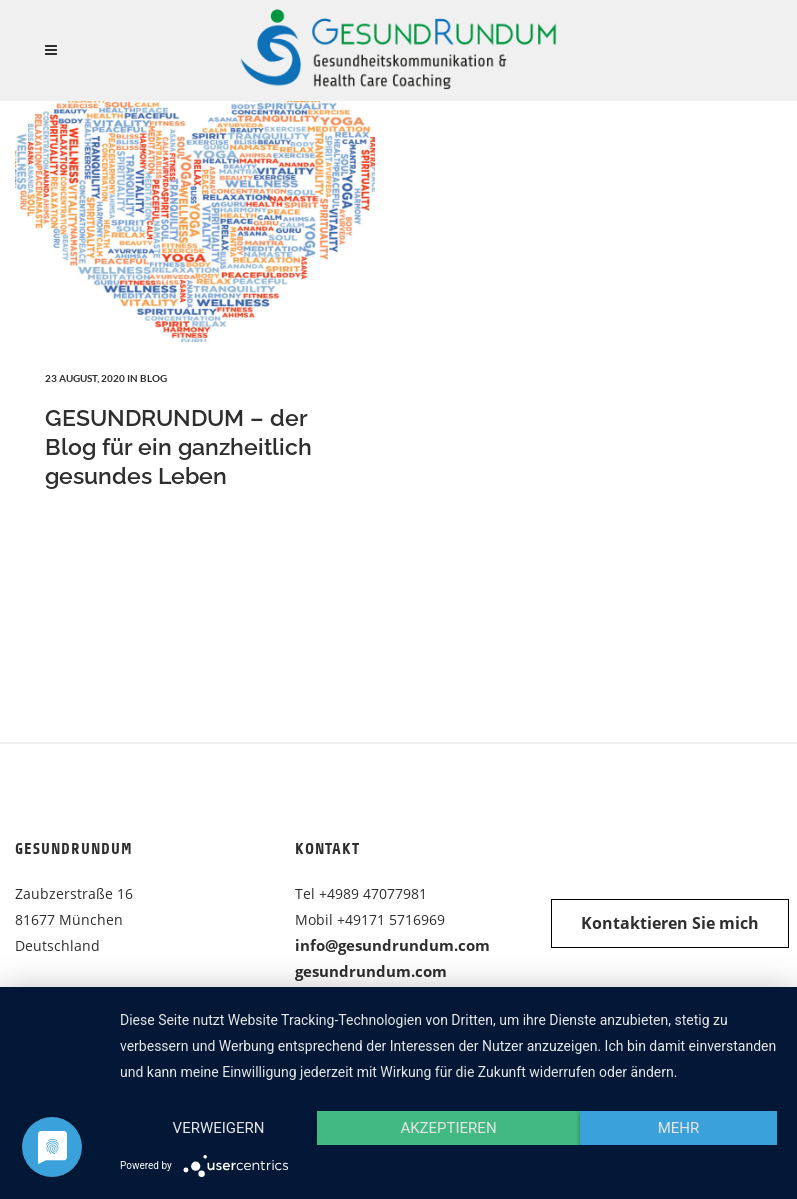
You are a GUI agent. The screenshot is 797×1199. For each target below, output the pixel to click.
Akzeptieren (448, 1128)
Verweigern (219, 1128)
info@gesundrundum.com (392, 945)
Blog (153, 378)
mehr (679, 1128)
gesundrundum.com (371, 971)
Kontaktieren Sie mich (670, 923)
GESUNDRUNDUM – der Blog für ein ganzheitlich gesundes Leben (178, 446)
